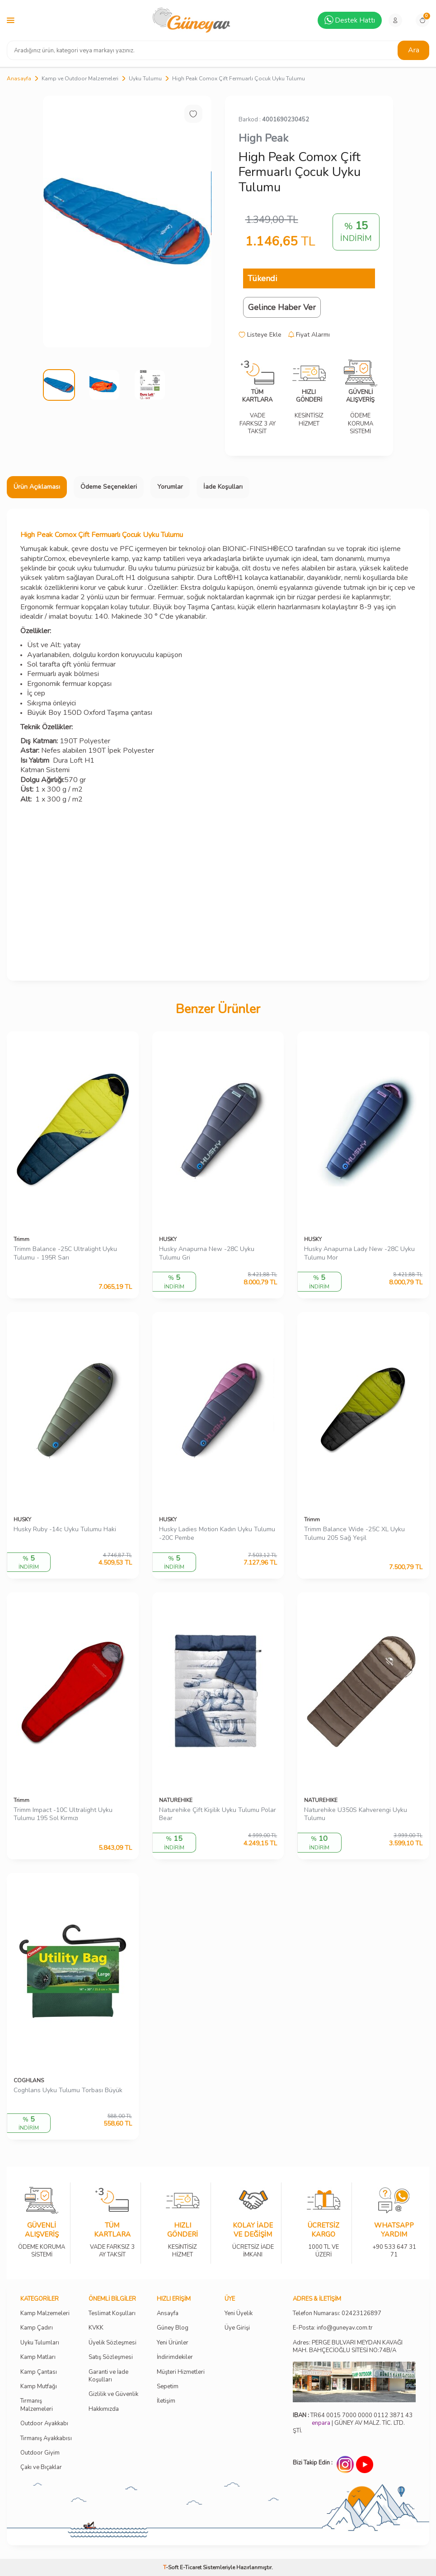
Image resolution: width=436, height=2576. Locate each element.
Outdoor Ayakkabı (44, 2424)
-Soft (171, 2567)
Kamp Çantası (38, 2372)
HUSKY (168, 1239)
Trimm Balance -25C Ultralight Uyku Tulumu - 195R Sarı (65, 1253)
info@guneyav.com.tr (345, 2328)
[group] (127, 221)
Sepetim (167, 2387)
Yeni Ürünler (172, 2343)
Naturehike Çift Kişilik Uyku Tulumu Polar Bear (217, 1814)
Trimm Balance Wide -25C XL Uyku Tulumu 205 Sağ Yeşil (354, 1533)
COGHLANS (29, 2080)
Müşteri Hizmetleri (181, 2372)
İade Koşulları (223, 486)
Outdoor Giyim (40, 2453)
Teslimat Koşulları (112, 2313)
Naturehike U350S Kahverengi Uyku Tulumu (355, 1814)
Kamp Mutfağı (38, 2387)
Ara (413, 50)
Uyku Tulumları (39, 2343)
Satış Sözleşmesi (111, 2357)
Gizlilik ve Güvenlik (113, 2394)
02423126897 (361, 2313)
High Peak (263, 138)
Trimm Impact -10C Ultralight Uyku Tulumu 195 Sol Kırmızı (63, 1814)
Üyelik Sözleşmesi (112, 2343)
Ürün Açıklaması (37, 486)
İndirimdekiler (175, 2357)
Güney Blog (172, 2328)
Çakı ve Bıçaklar (41, 2467)
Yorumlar (170, 486)
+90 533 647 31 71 (394, 2245)
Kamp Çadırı (36, 2328)
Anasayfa (19, 78)
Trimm (21, 1239)
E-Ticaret (191, 2567)
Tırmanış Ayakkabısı (46, 2438)
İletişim (166, 2401)
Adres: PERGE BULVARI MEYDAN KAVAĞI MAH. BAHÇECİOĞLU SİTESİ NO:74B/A (348, 2346)
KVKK (96, 2328)
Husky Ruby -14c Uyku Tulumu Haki (65, 1529)
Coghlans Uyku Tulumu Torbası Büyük (68, 2090)
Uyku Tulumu (145, 78)
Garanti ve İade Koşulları (108, 2376)
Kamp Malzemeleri (45, 2313)
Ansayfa (167, 2313)
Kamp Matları (38, 2357)
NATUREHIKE (175, 1800)
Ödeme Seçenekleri (108, 486)
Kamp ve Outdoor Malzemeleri (80, 78)
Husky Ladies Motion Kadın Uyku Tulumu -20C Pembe (217, 1533)
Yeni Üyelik (239, 2313)
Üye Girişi (237, 2328)
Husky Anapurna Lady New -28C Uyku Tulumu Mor (359, 1253)
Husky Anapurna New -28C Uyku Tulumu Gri (206, 1253)
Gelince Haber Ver (282, 307)
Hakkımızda (104, 2409)
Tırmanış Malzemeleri (36, 2405)
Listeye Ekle (260, 335)
